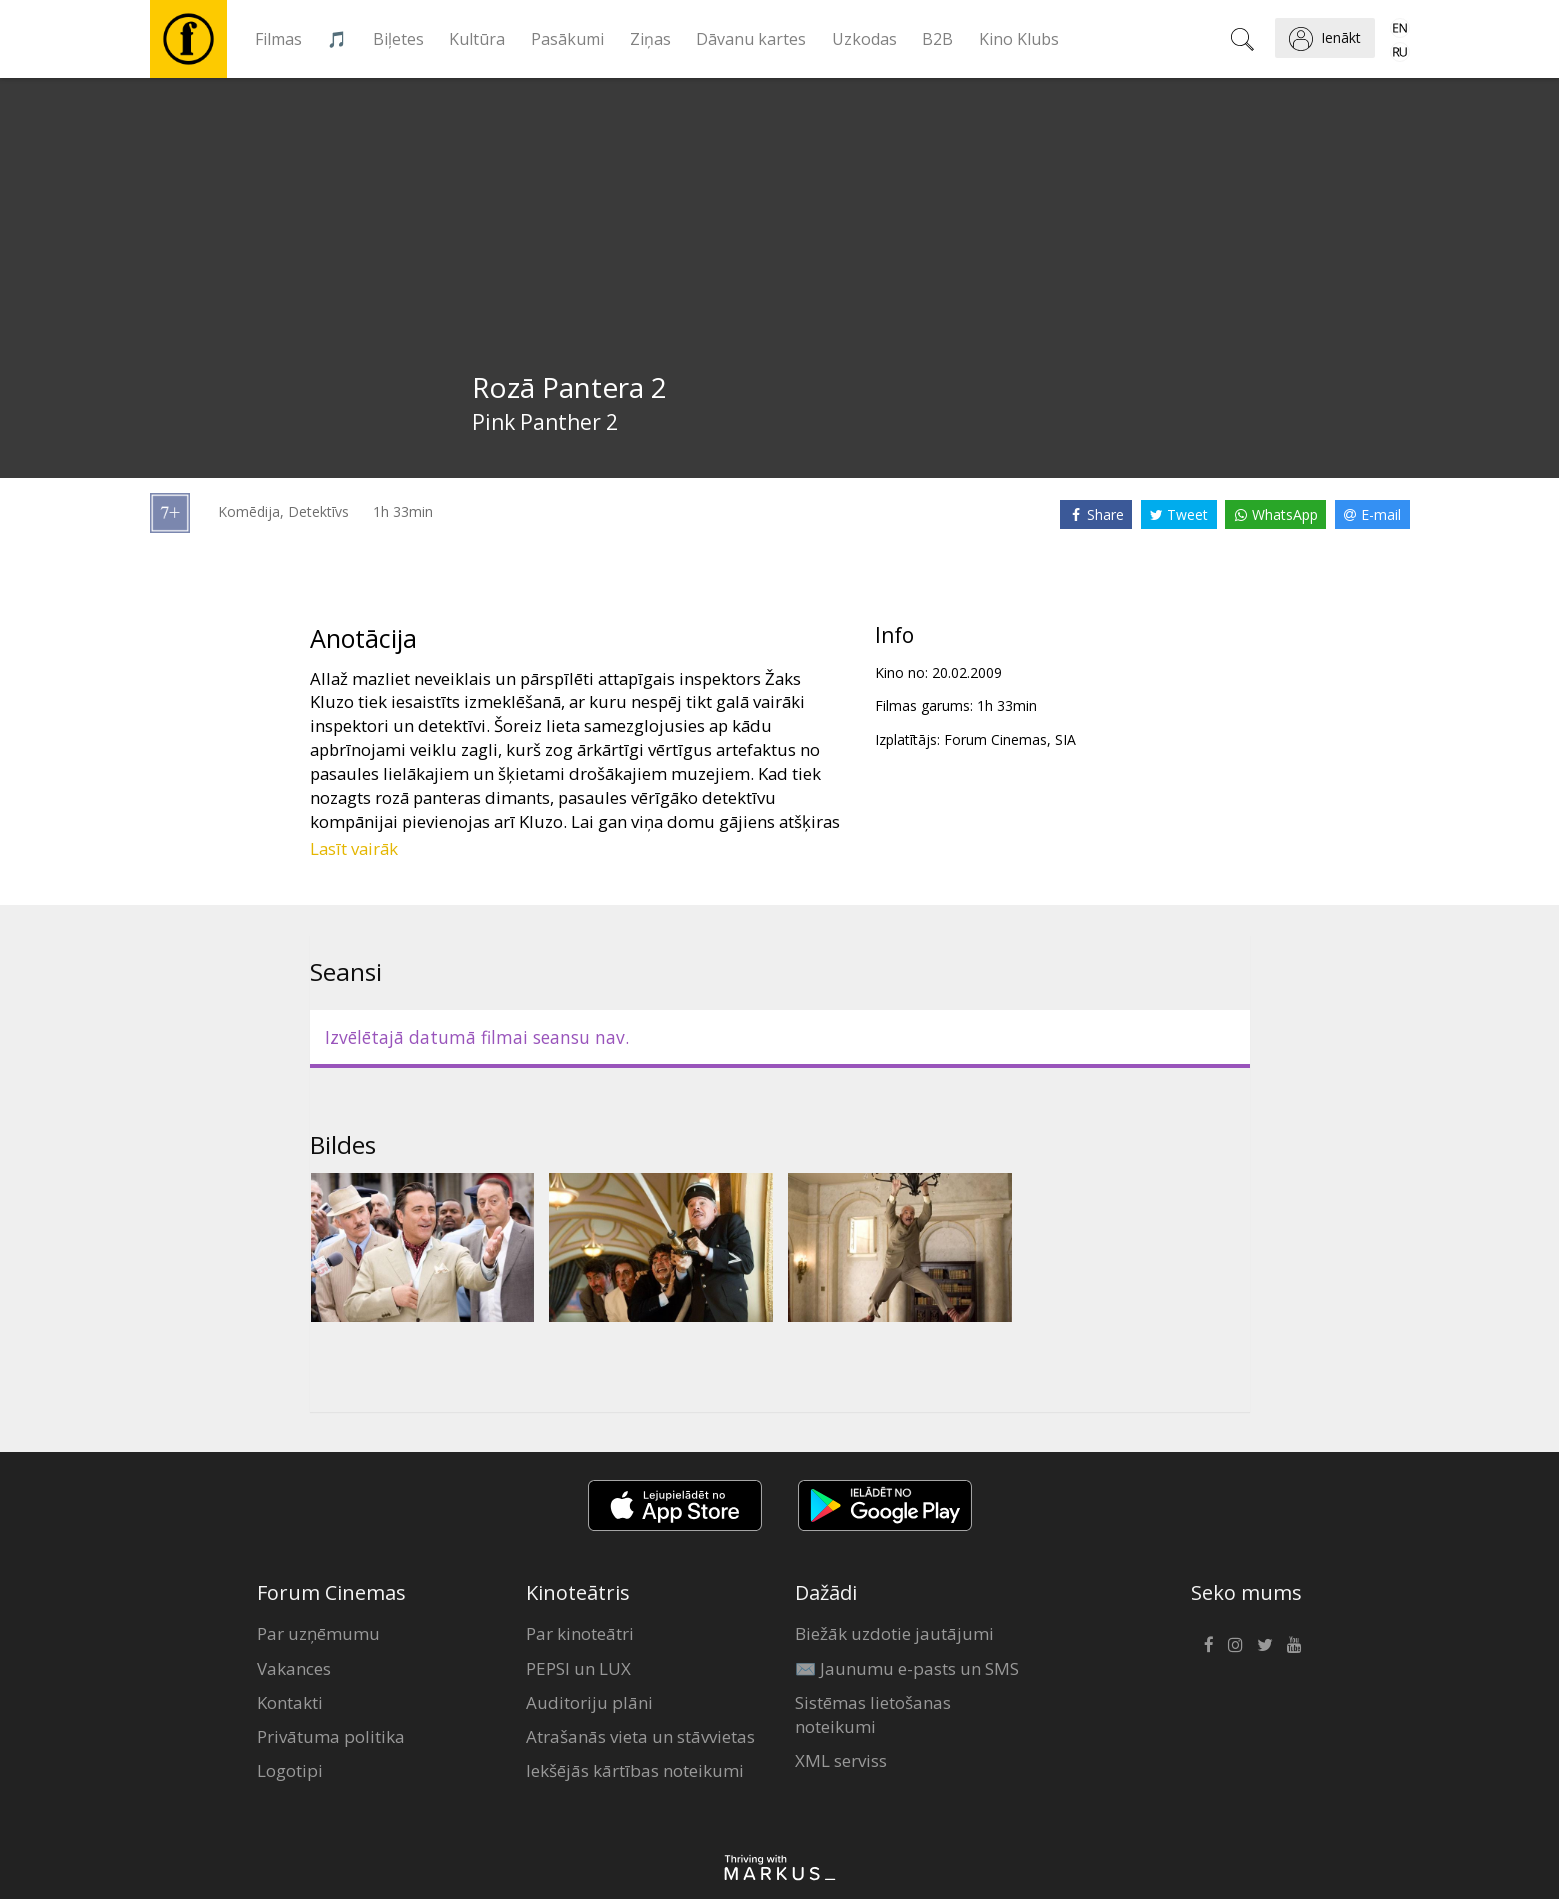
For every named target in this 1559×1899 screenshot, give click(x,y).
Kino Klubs (1019, 39)
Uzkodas (864, 39)
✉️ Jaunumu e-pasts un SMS (907, 1668)
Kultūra (477, 39)
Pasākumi (567, 39)
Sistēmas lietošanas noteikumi (873, 1714)
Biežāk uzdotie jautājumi (894, 1633)
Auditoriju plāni (589, 1702)
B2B (937, 39)
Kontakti (290, 1702)
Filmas (278, 39)
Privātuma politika (331, 1736)
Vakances (294, 1668)
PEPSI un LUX (578, 1668)
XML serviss (841, 1760)
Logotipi (290, 1770)
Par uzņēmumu (318, 1633)
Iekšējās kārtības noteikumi (635, 1770)
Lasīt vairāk (354, 848)
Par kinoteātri (580, 1633)
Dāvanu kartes (751, 39)
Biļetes (398, 39)
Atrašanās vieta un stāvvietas (640, 1736)
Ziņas (650, 39)
